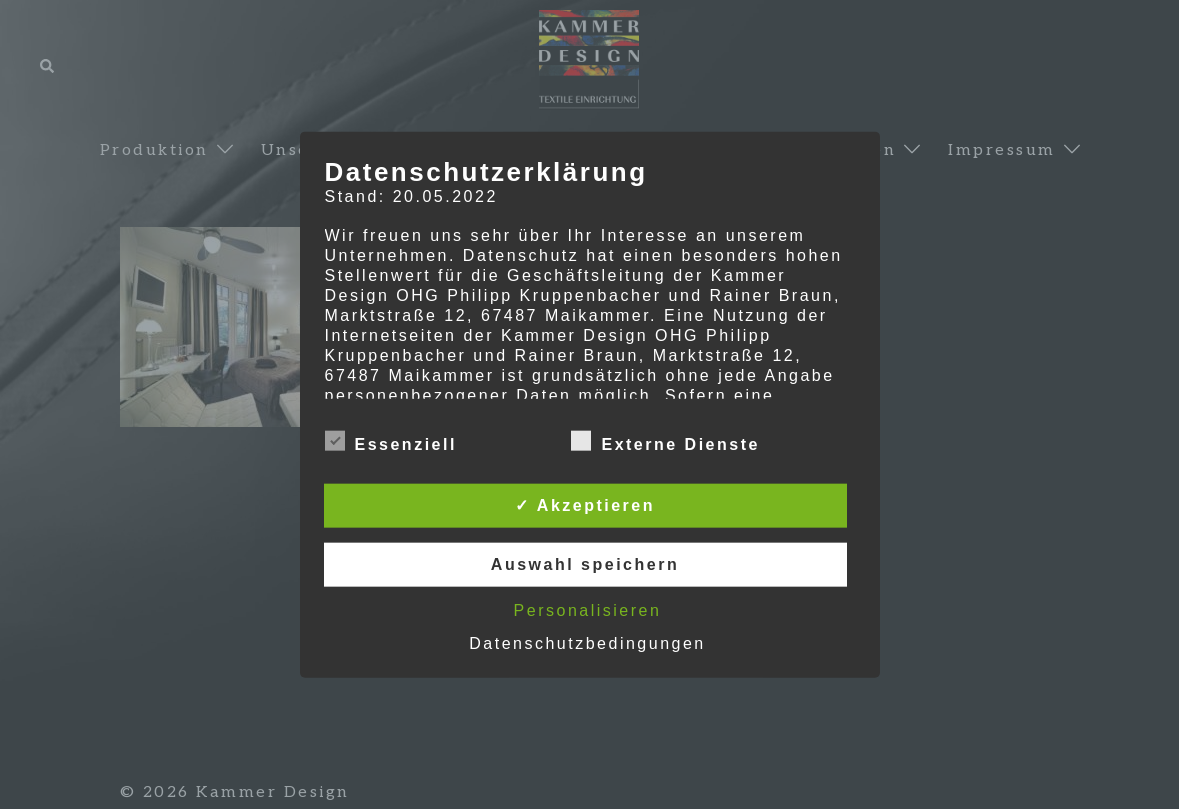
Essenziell (391, 442)
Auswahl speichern (585, 564)
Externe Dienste (665, 442)
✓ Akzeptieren (585, 505)
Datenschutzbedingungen (587, 643)
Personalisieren (588, 610)
